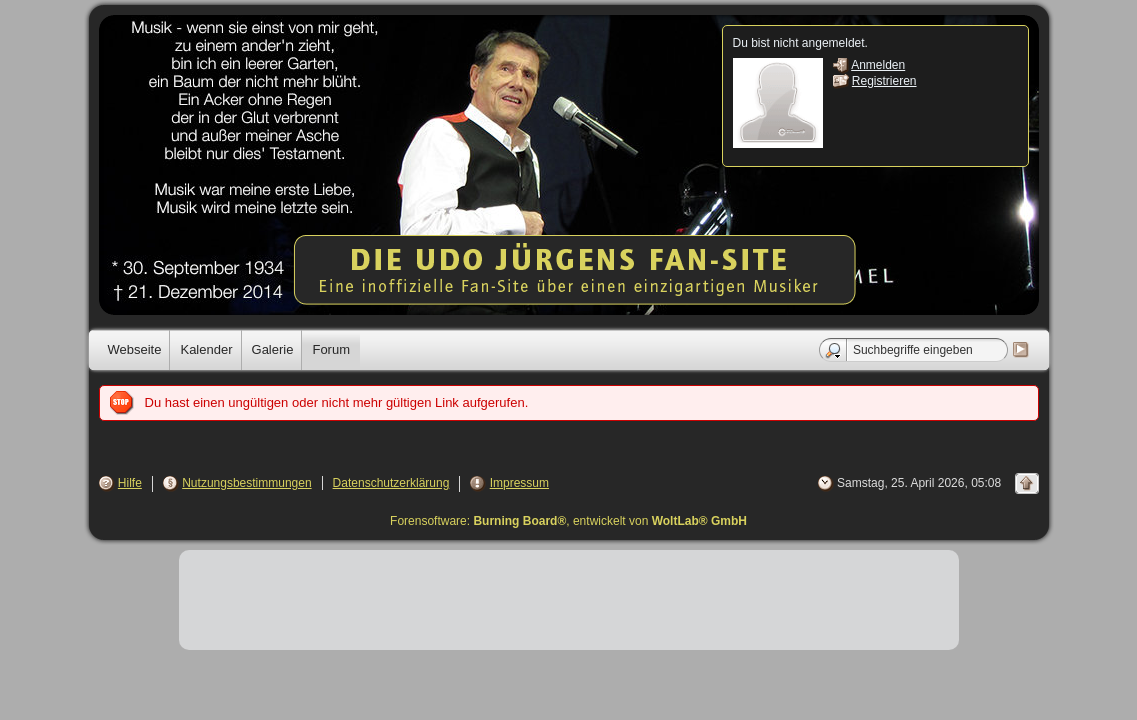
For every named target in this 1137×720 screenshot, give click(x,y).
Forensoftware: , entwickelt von (568, 521)
